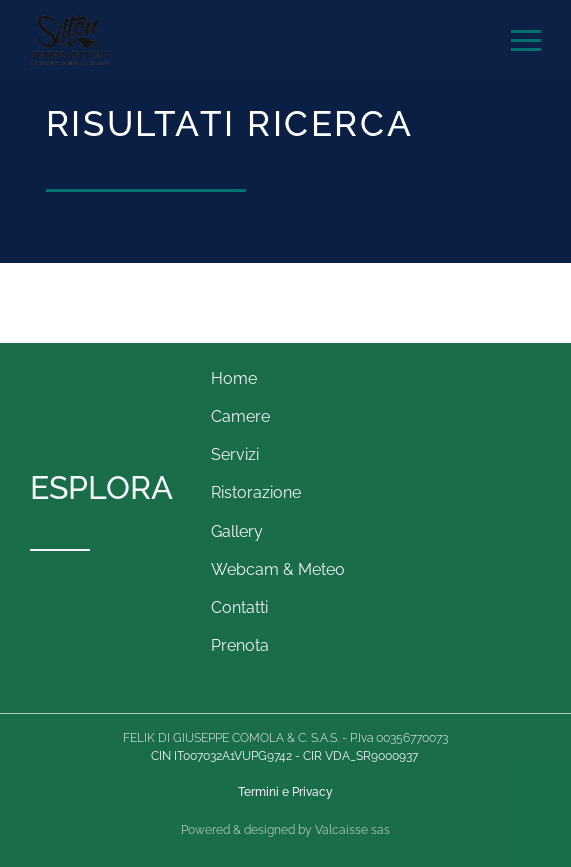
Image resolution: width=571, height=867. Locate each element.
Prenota (240, 645)
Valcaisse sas (352, 830)
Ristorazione (256, 492)
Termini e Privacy (285, 792)
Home (234, 378)
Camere (240, 416)
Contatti (239, 607)
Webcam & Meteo (278, 569)
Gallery (237, 531)
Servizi (235, 454)
